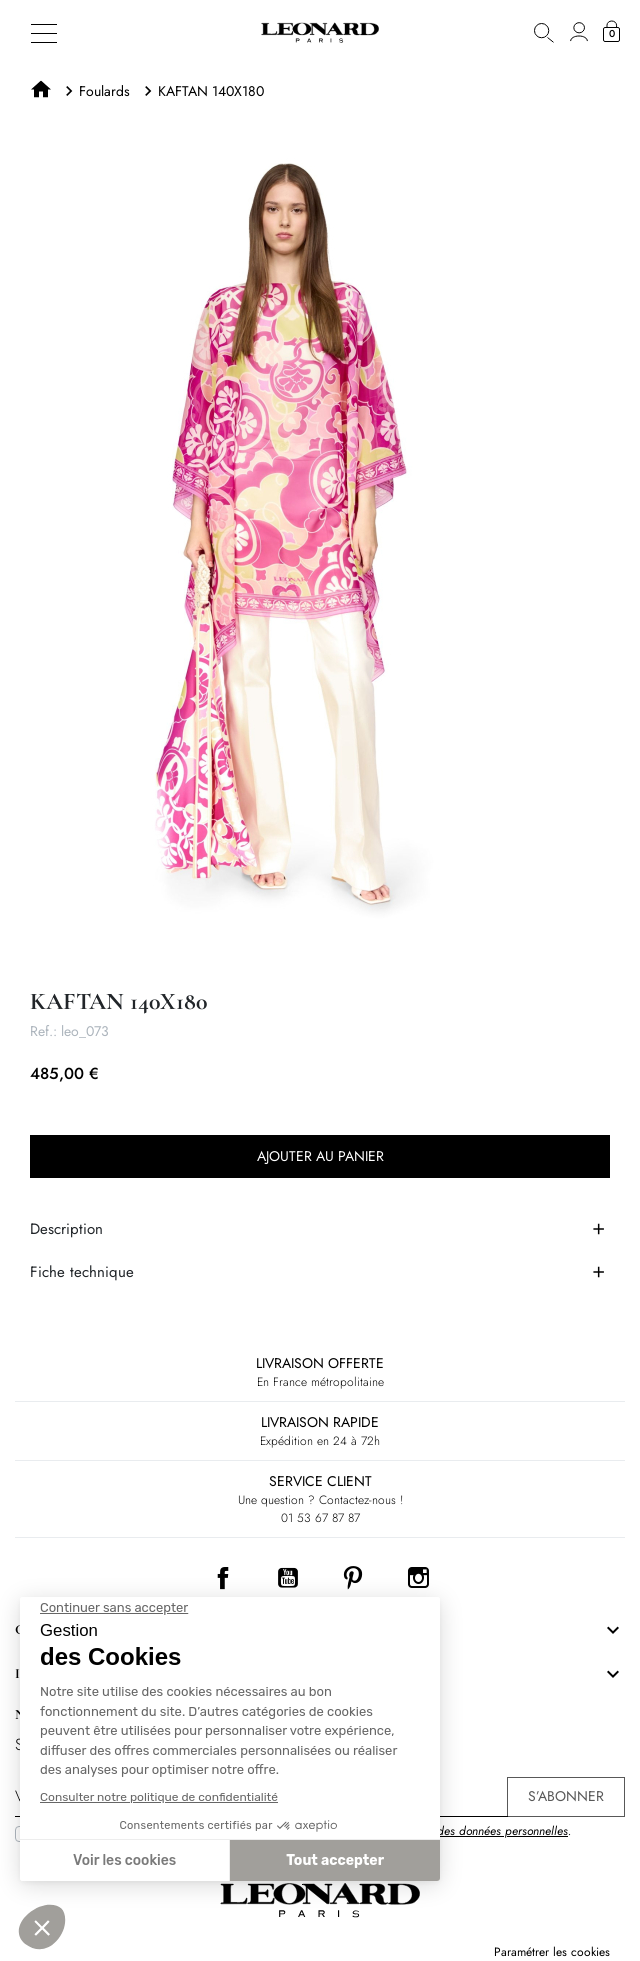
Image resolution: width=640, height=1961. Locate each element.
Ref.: (43, 1031)
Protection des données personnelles (476, 1831)
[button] (544, 32)
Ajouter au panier (320, 1156)
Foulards (104, 91)
